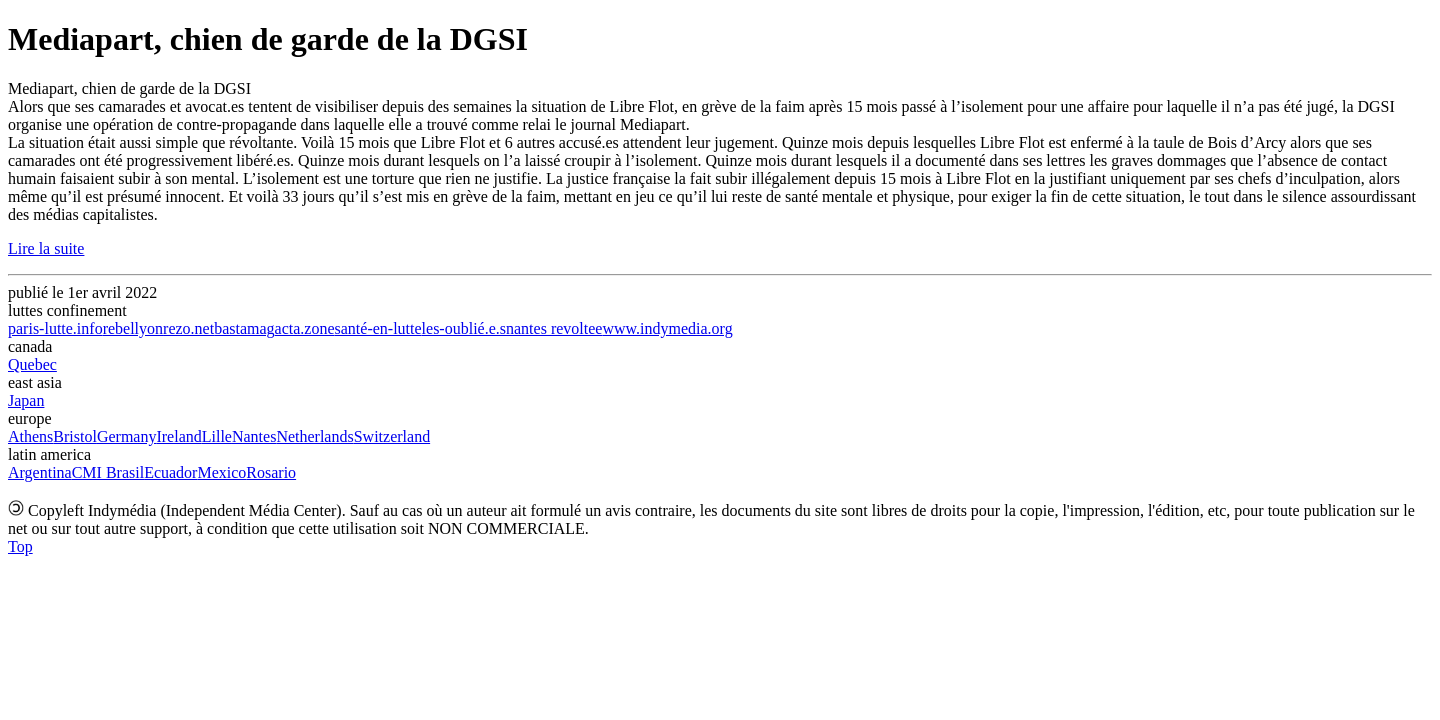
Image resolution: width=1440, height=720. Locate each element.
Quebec (32, 364)
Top (20, 546)
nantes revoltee (554, 328)
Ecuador (170, 472)
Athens (30, 436)
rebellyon (133, 328)
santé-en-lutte (378, 328)
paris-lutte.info (55, 328)
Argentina (40, 472)
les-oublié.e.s (464, 328)
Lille (217, 436)
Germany (127, 436)
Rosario (271, 472)
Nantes (254, 436)
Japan (26, 400)
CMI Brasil (108, 472)
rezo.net (188, 328)
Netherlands (314, 436)
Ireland (178, 436)
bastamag (244, 328)
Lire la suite (46, 248)
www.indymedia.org (667, 328)
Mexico (221, 472)
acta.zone (305, 328)
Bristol (75, 436)
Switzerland (392, 436)
